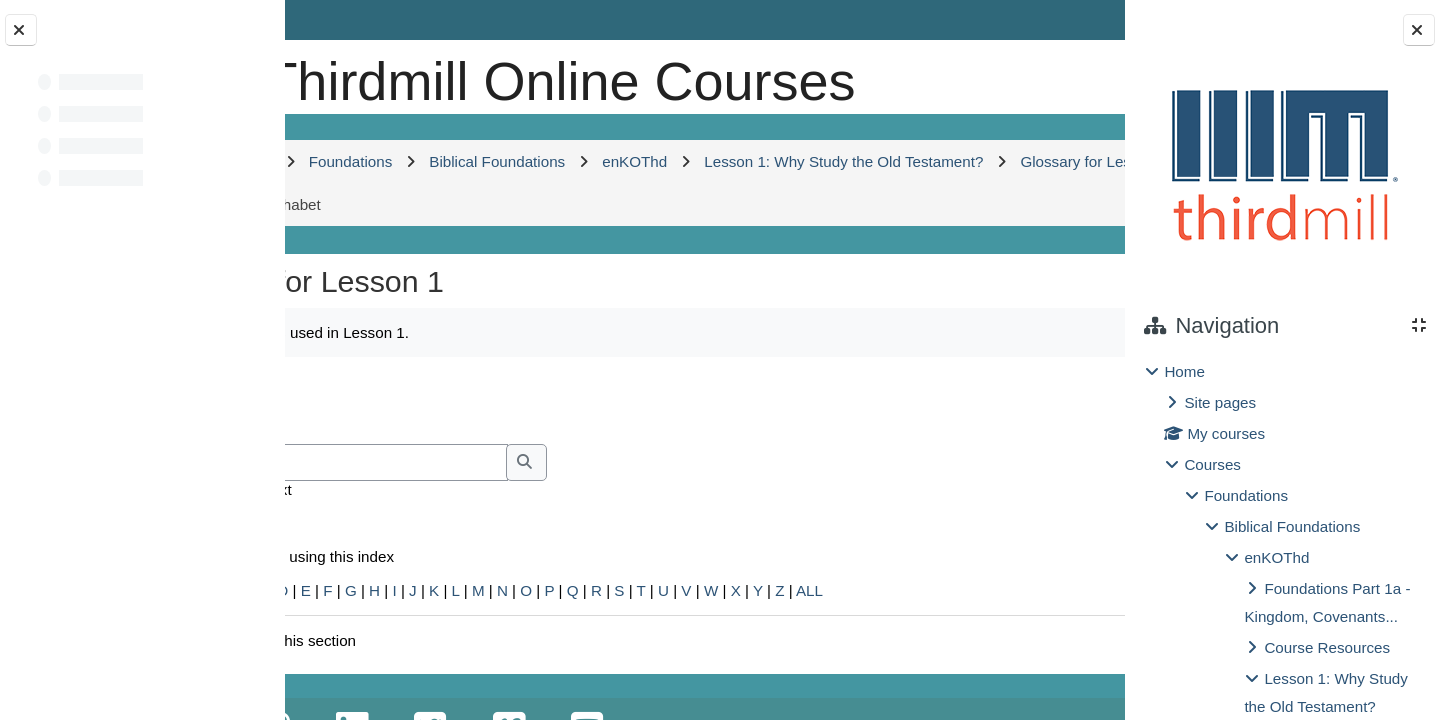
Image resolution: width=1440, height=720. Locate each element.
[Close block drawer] (1419, 30)
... (1061, 463)
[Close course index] (21, 30)
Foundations (1246, 495)
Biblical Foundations (1292, 526)
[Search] (498, 527)
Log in (1067, 19)
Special (338, 655)
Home (1184, 371)
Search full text (406, 554)
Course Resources (1327, 647)
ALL (974, 655)
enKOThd (1276, 557)
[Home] (353, 74)
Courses (1212, 464)
